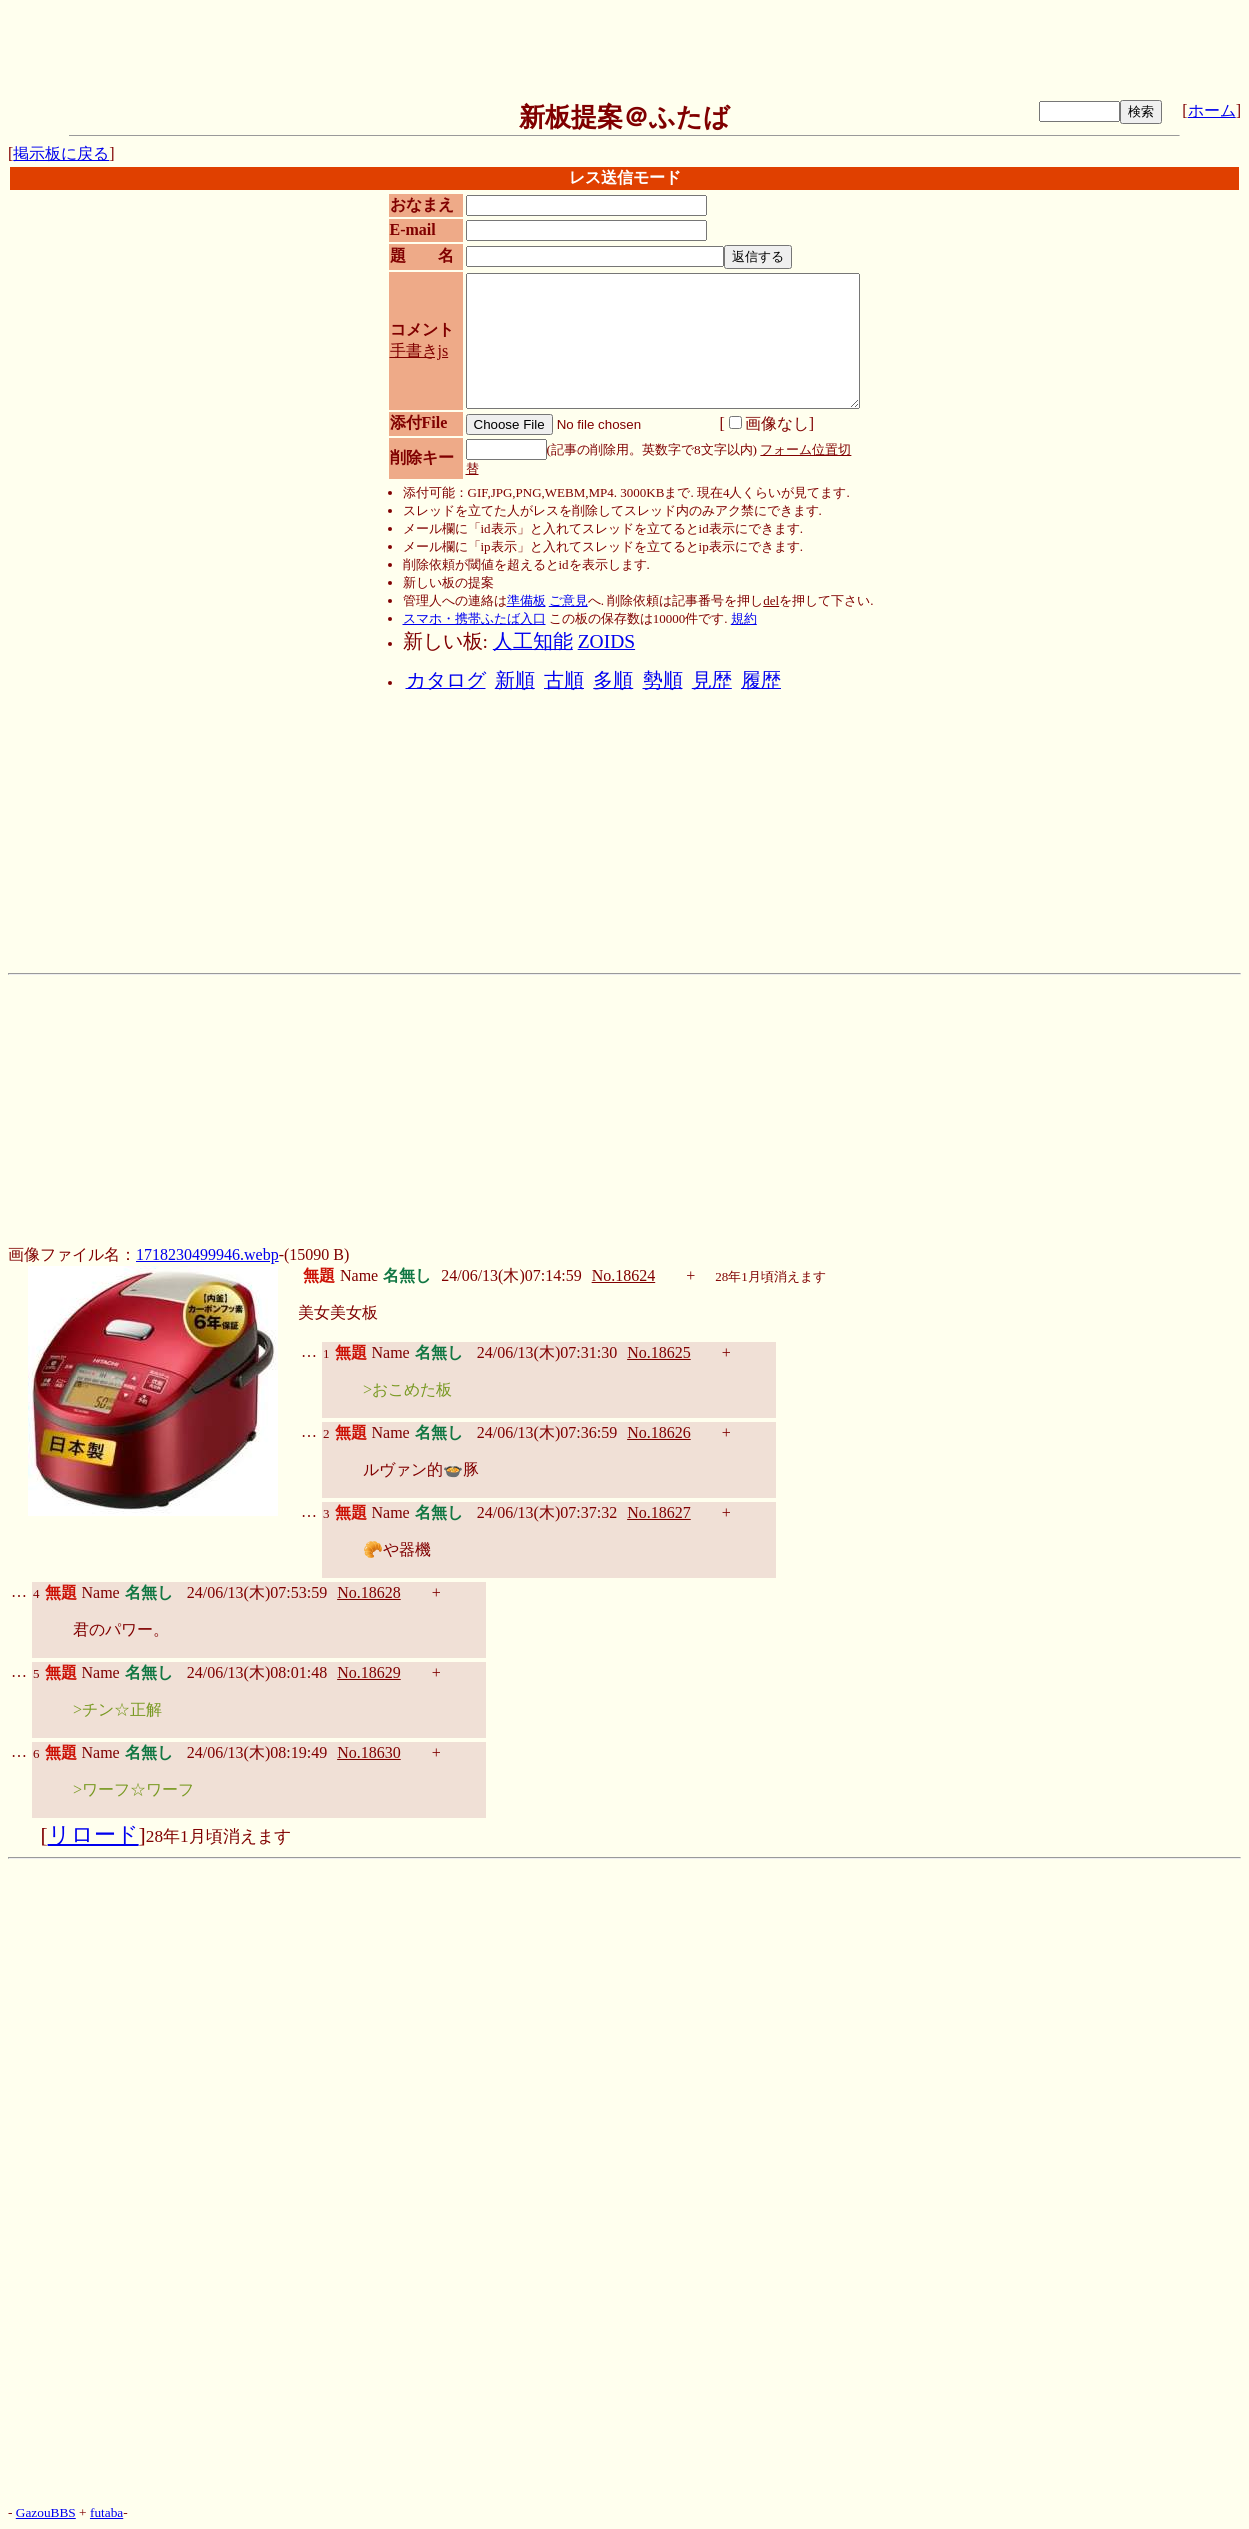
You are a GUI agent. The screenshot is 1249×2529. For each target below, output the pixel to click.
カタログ (446, 680)
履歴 (761, 680)
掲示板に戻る (61, 153)
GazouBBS (46, 2512)
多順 (613, 680)
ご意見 (568, 600)
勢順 (663, 680)
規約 (744, 618)
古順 (564, 680)
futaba (106, 2512)
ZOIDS (606, 641)
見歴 (712, 680)
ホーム (1212, 110)
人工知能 (533, 641)
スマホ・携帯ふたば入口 (474, 618)
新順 (515, 680)
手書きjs (419, 350)
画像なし (769, 423)
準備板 (526, 600)
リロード (93, 1835)
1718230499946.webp (207, 1254)
